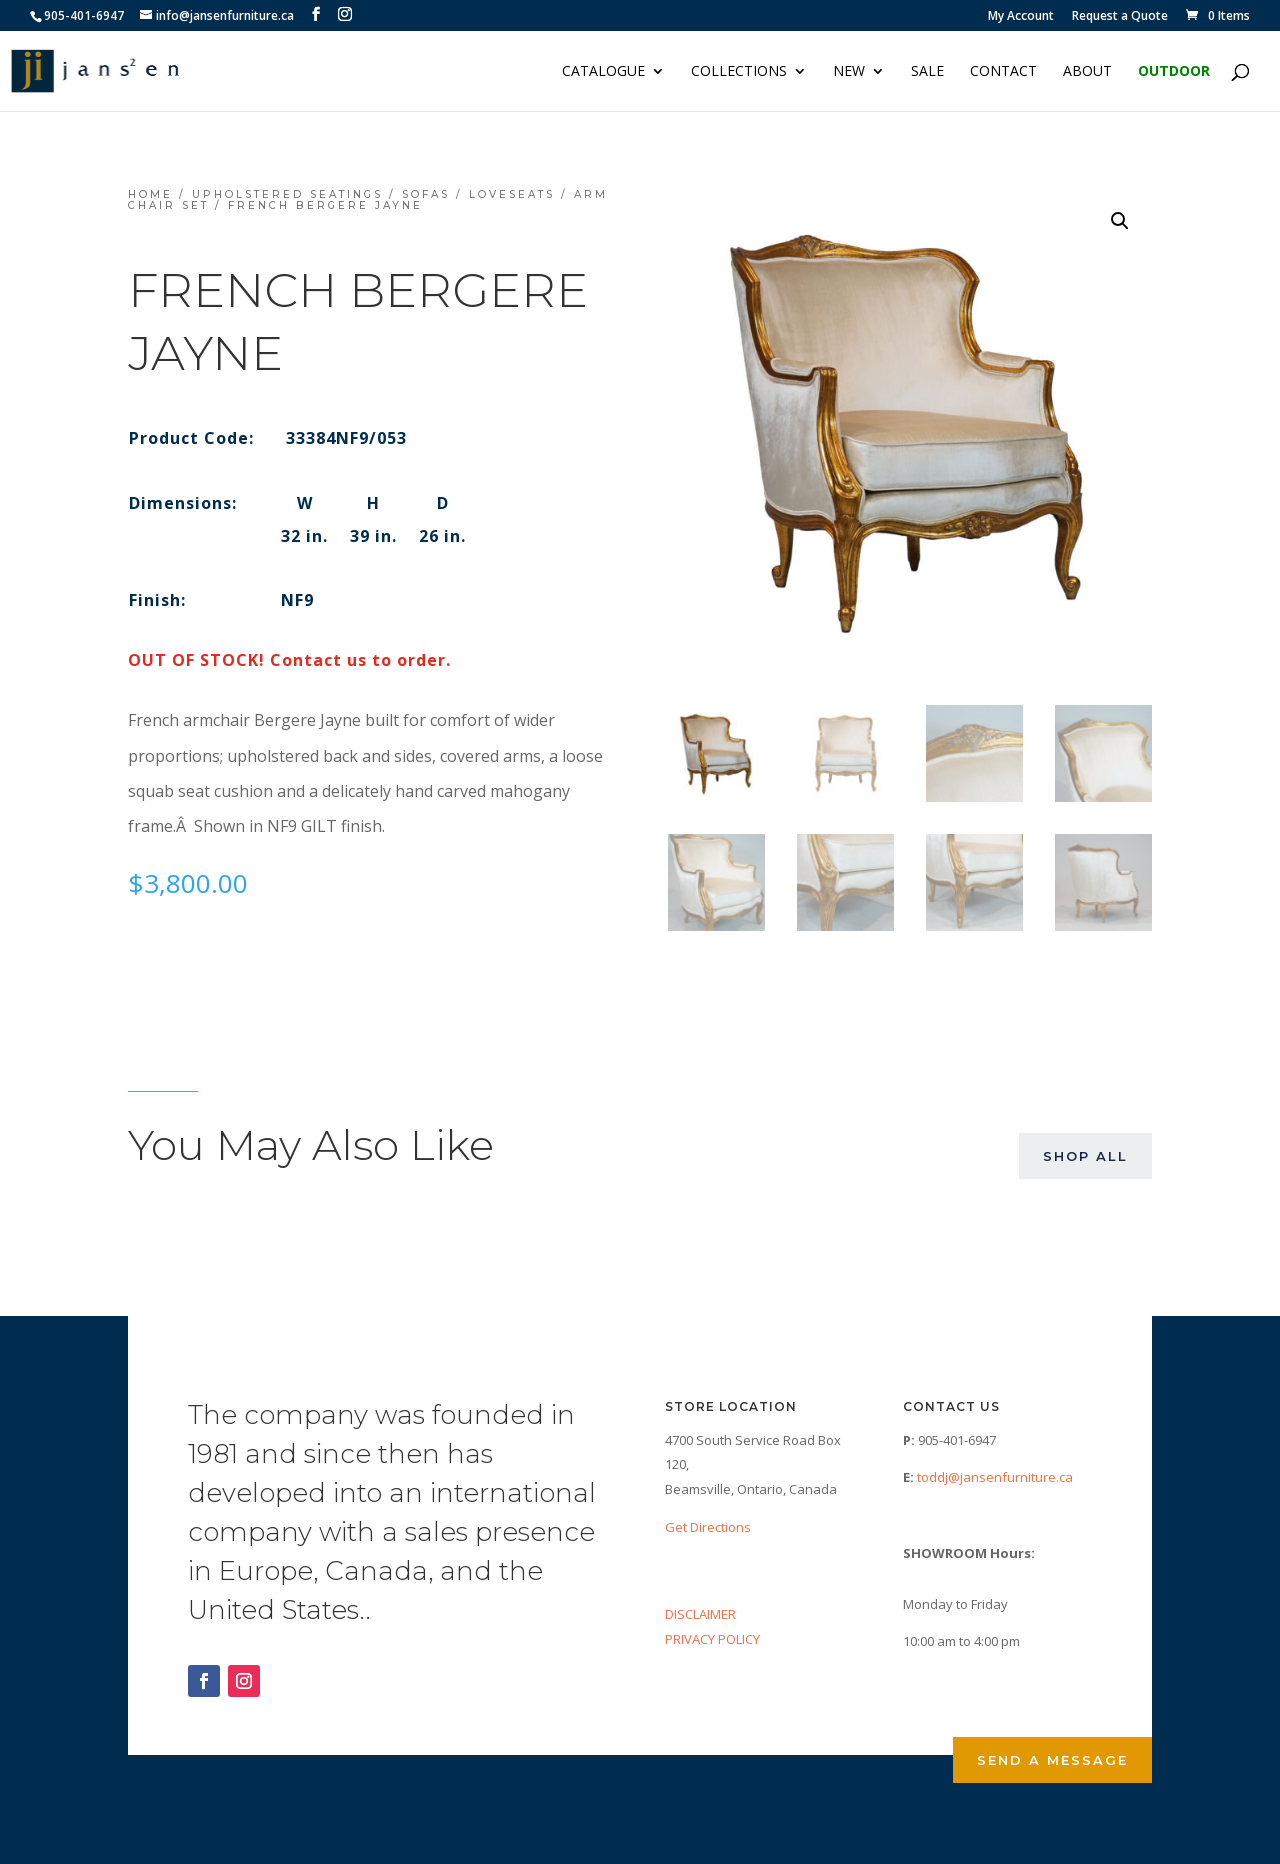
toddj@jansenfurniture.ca (995, 1477)
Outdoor (1174, 72)
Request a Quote (1120, 17)
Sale (927, 72)
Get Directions (708, 1527)
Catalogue (603, 72)
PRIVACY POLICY (712, 1639)
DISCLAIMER (700, 1614)
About (1087, 72)
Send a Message (1052, 1760)
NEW (849, 72)
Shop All (1085, 1156)
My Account (1021, 17)
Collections (739, 72)
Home (150, 194)
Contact (1003, 72)
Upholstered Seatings (287, 194)
